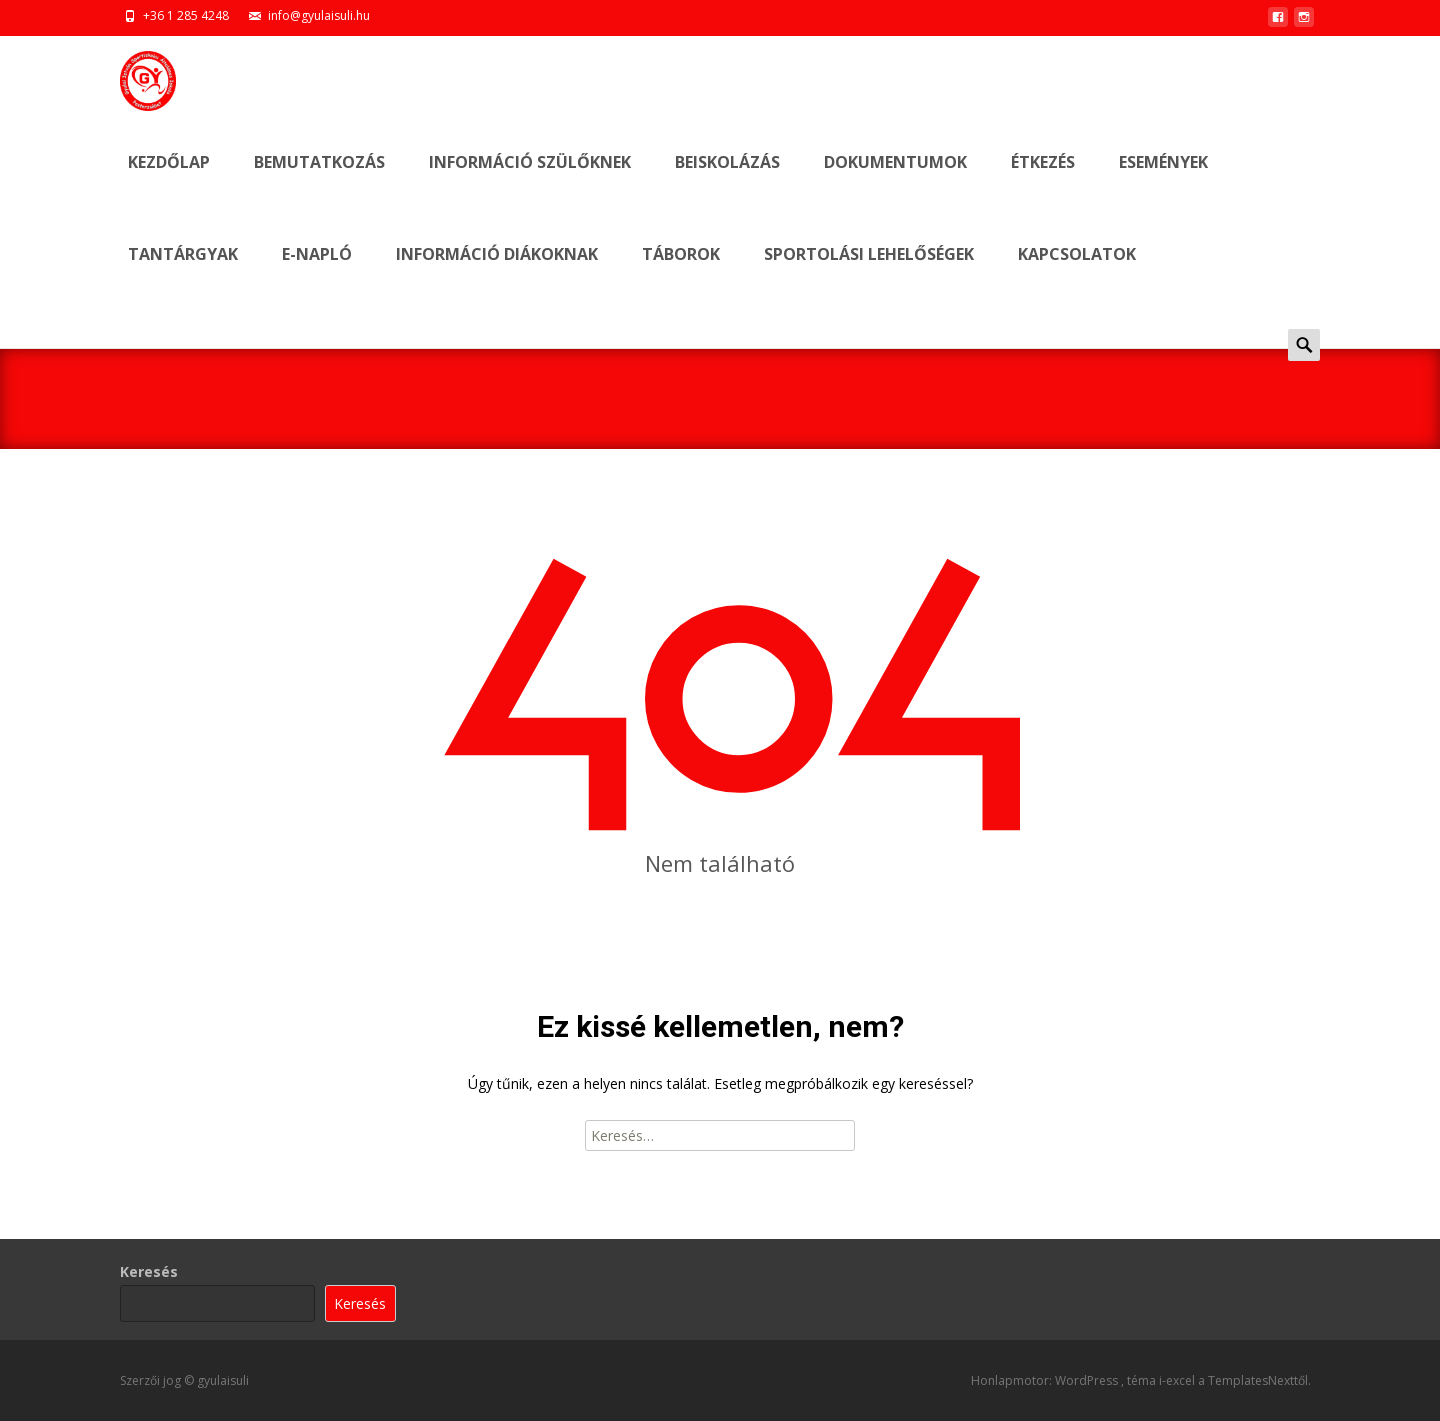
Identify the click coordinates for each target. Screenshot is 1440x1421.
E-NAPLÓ (317, 271)
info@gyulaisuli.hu (319, 15)
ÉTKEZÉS (1043, 179)
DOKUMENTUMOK (895, 179)
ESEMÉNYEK (1163, 179)
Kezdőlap (169, 179)
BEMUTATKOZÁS (319, 179)
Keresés (149, 1271)
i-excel (1178, 1380)
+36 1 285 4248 (186, 15)
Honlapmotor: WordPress (1046, 1380)
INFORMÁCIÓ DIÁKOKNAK (497, 271)
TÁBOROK (681, 271)
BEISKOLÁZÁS (727, 179)
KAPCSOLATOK (1077, 271)
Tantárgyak (183, 271)
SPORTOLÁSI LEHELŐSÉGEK (869, 271)
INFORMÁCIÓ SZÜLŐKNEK (530, 179)
